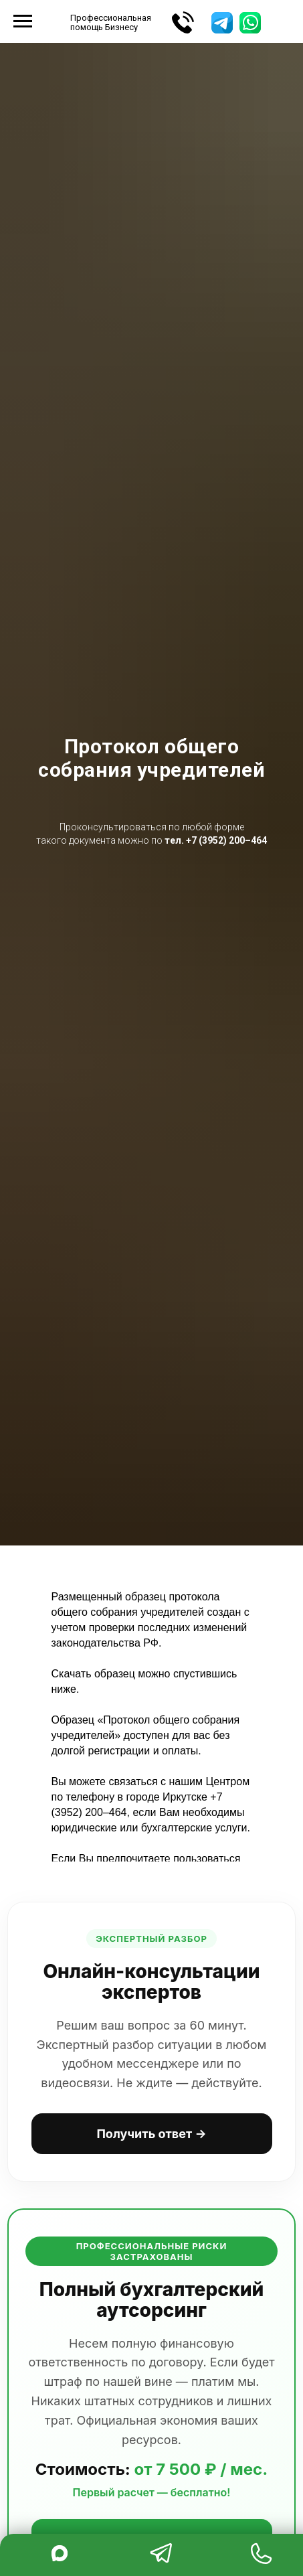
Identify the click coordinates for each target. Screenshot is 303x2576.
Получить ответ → (151, 2134)
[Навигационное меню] (22, 21)
